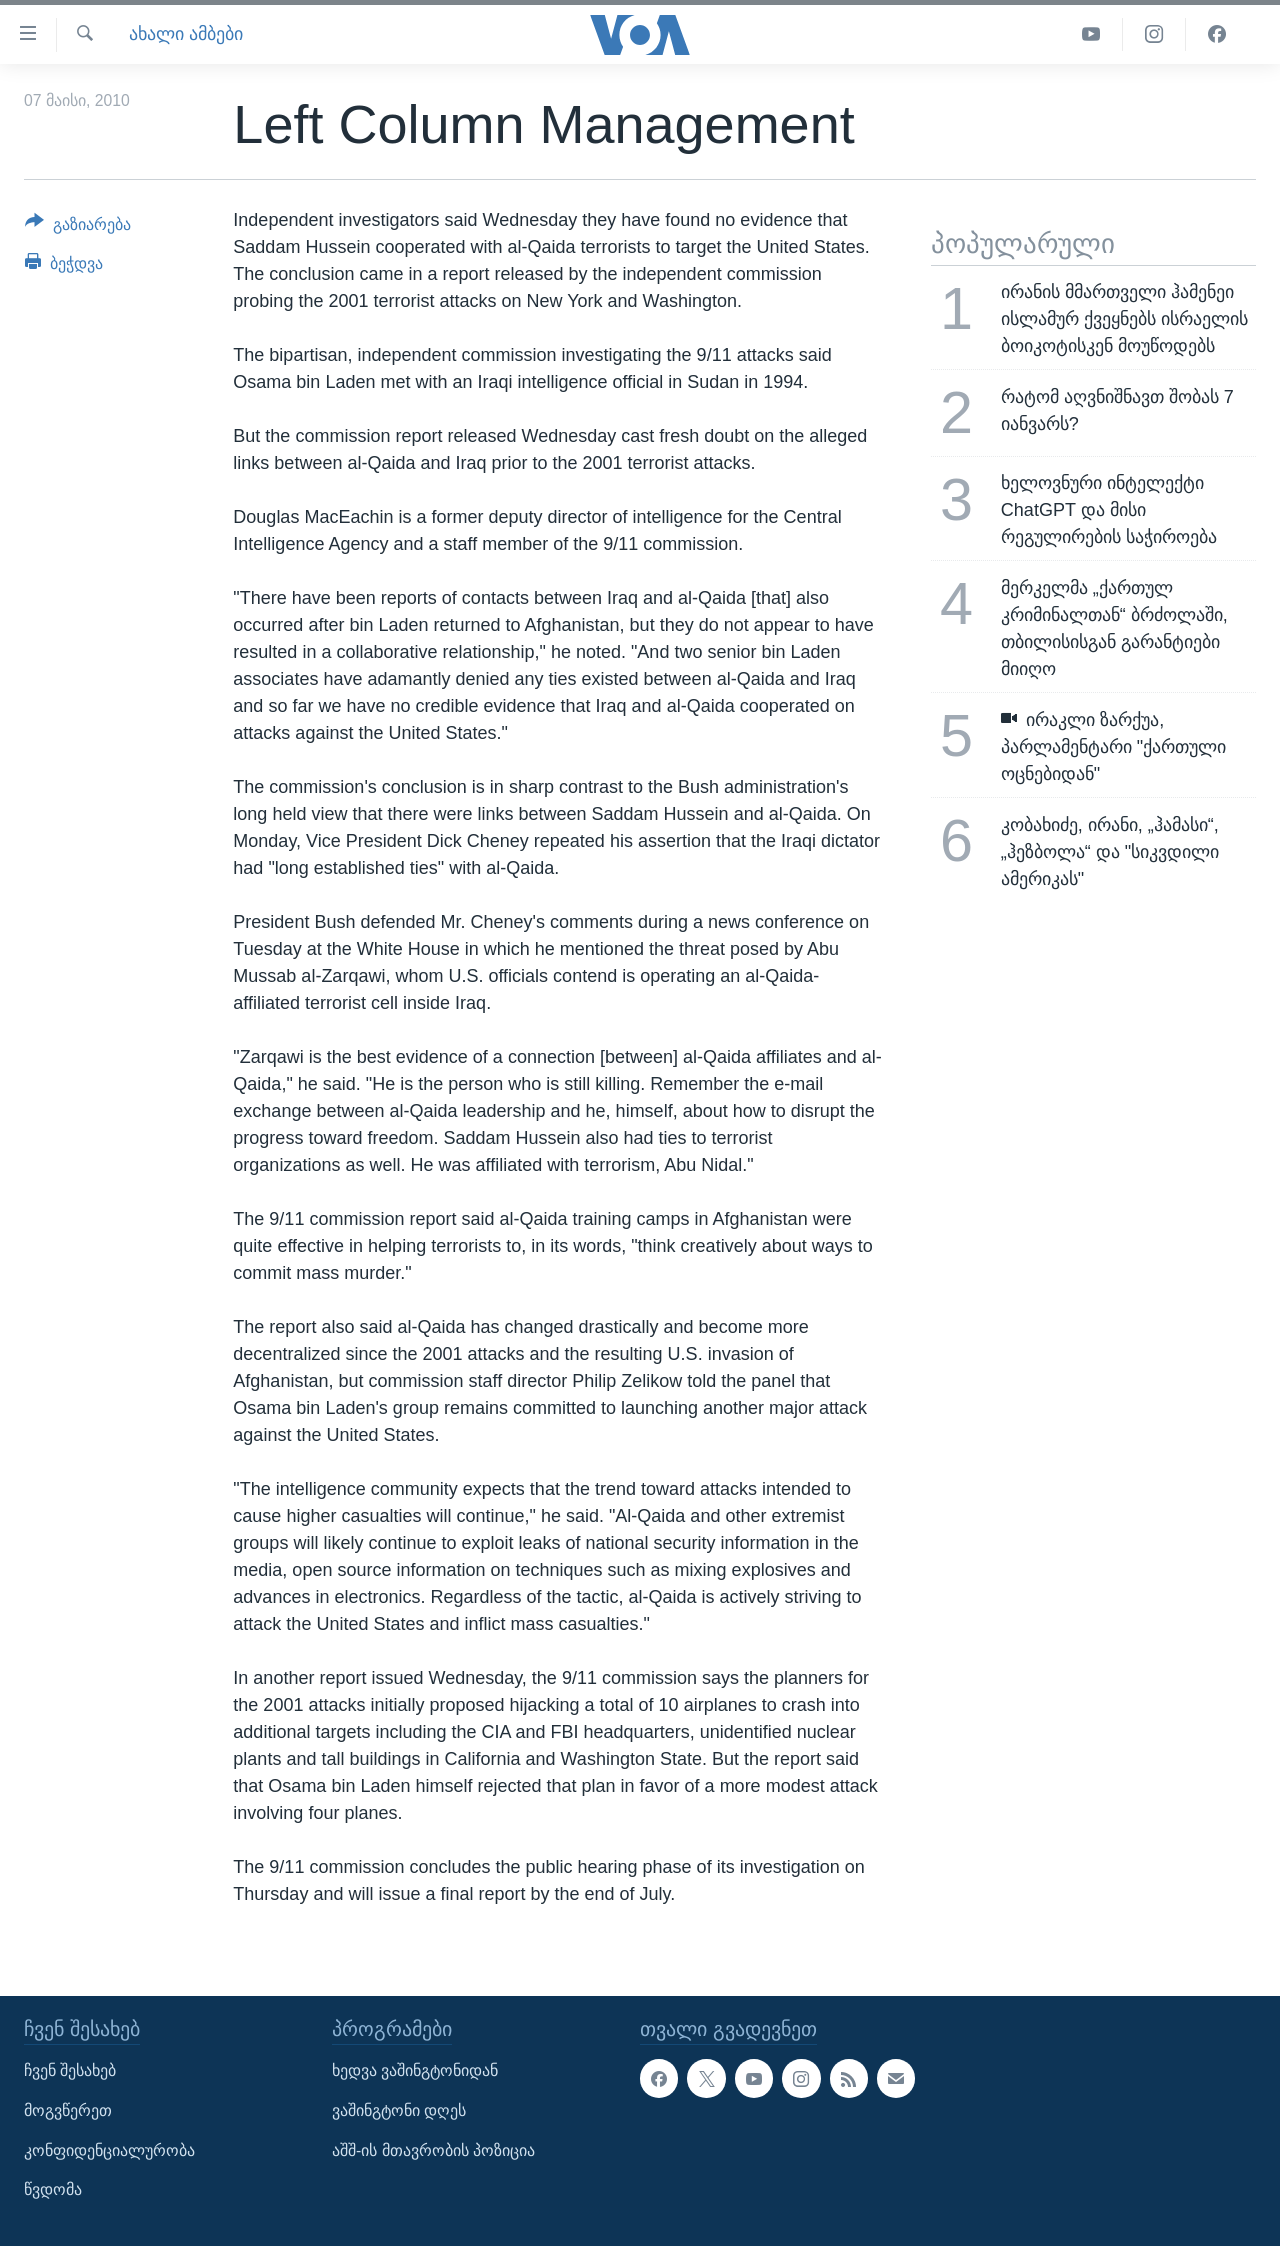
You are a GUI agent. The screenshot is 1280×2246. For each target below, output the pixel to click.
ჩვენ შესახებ (70, 2070)
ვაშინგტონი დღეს (399, 2110)
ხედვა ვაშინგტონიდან (415, 2070)
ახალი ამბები (186, 34)
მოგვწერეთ (68, 2110)
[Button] (78, 228)
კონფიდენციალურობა (109, 2150)
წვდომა (53, 2189)
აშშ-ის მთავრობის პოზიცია (433, 2150)
